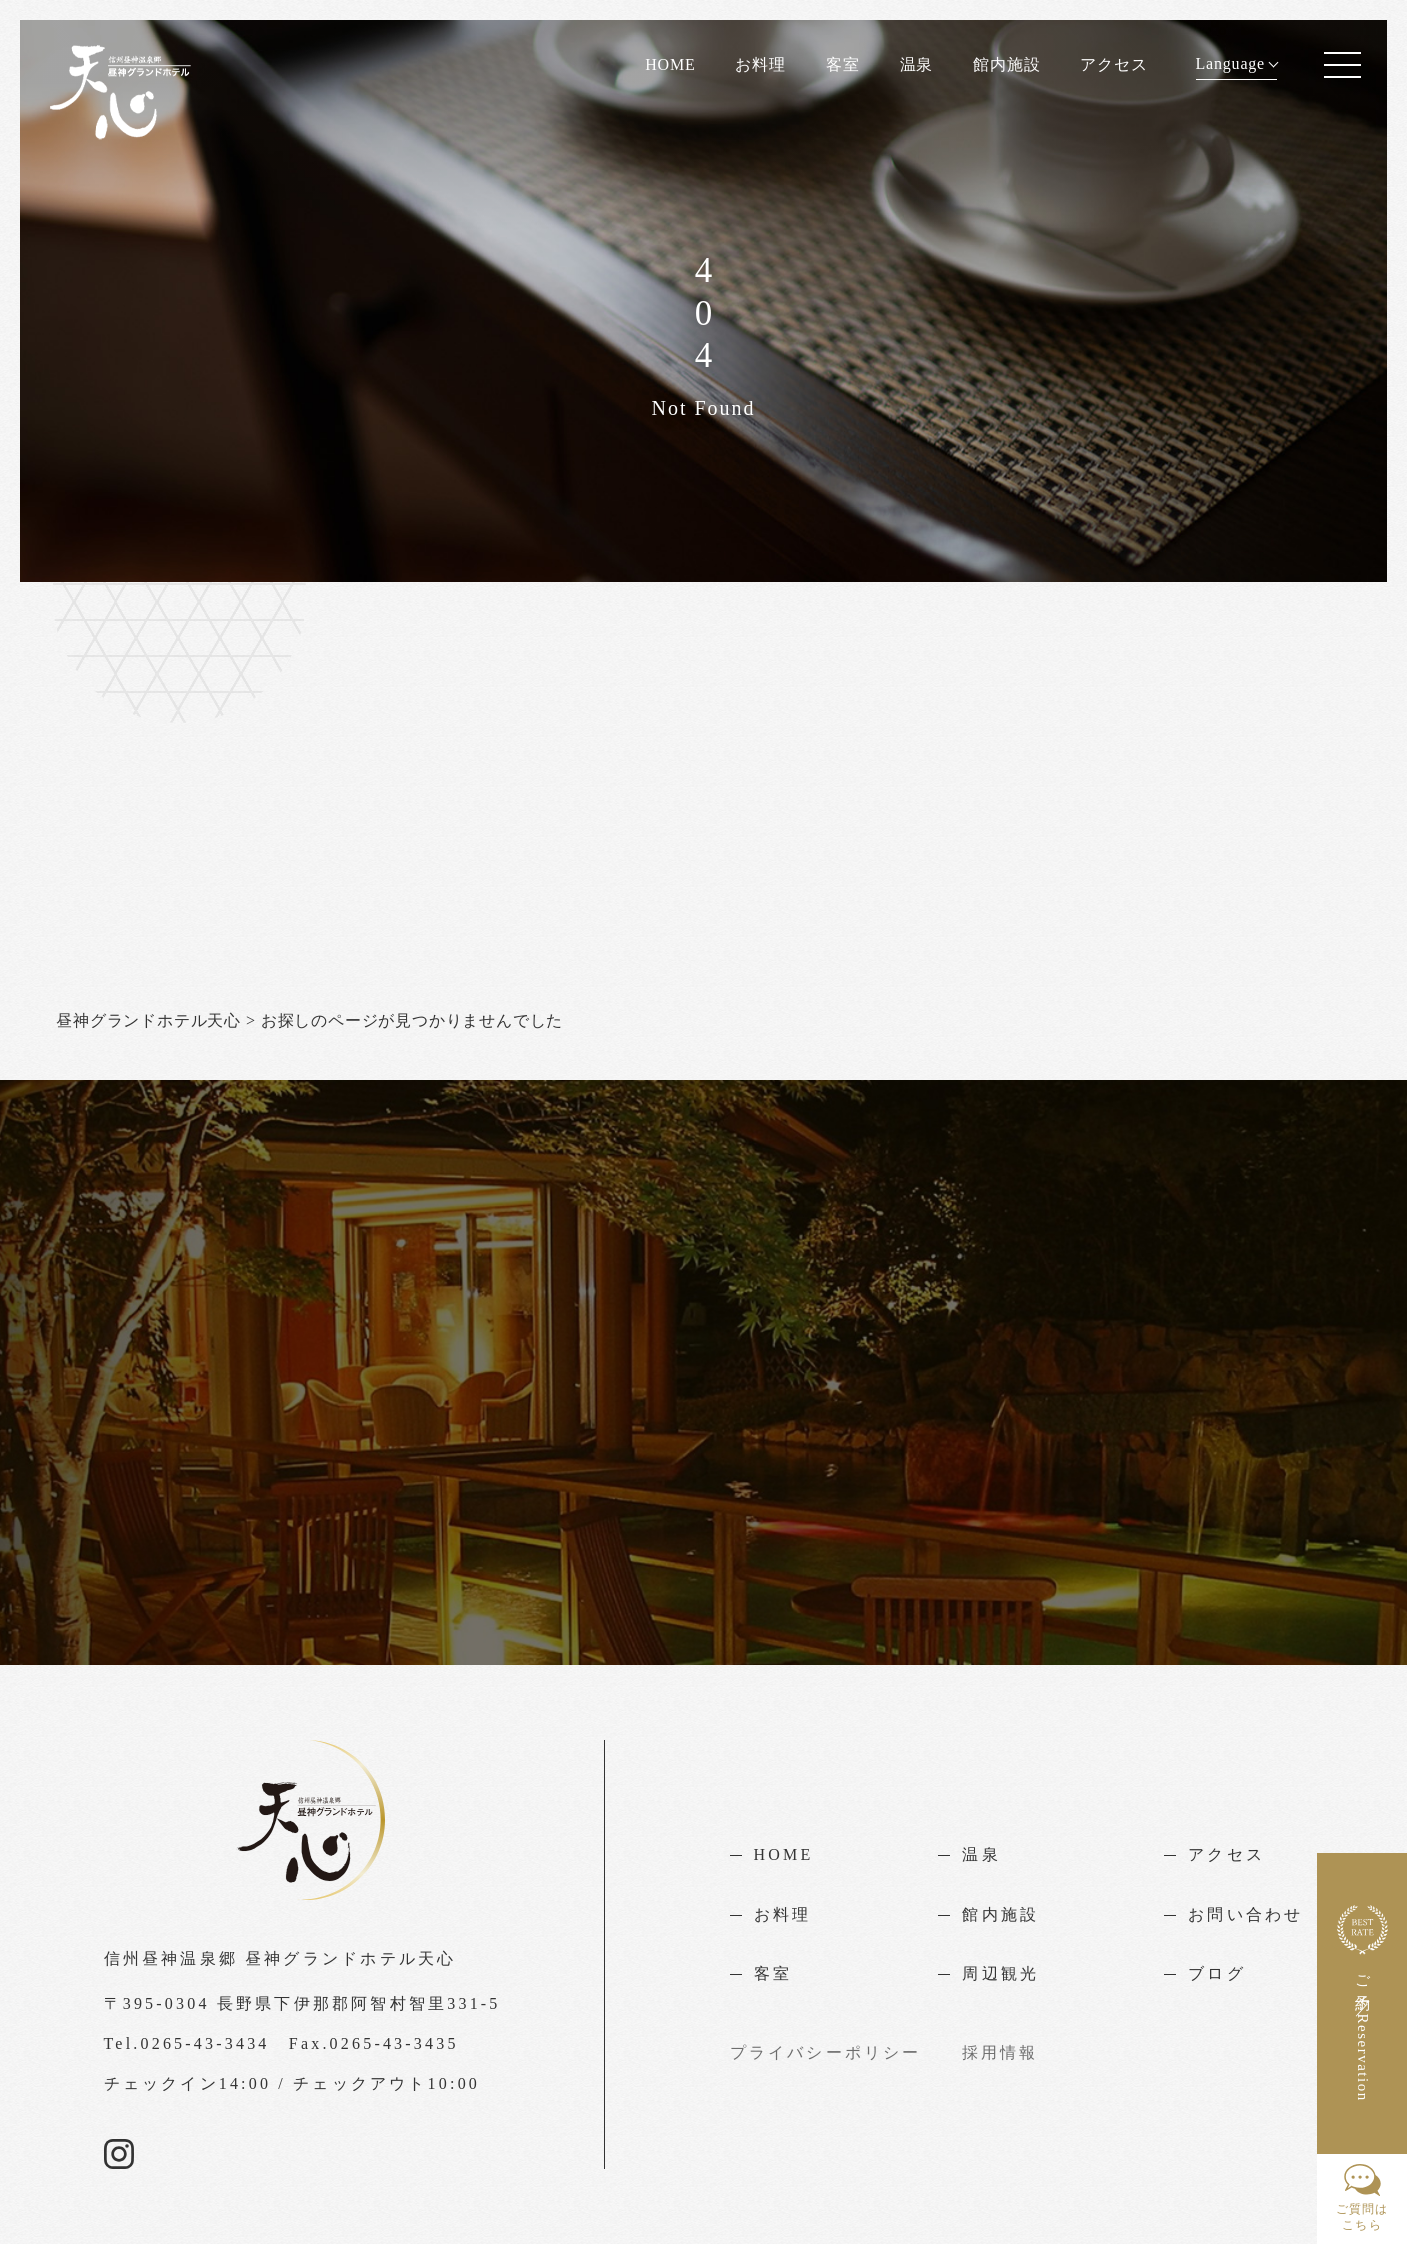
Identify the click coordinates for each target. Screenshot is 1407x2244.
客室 (843, 64)
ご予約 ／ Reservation (1362, 2003)
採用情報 (1000, 2052)
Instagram (119, 2154)
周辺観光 (1000, 1973)
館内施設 (1006, 64)
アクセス (1113, 64)
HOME (670, 64)
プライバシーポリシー (826, 2052)
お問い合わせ (1245, 1914)
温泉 (917, 64)
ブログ (1217, 1973)
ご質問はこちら (1362, 2198)
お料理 (760, 64)
